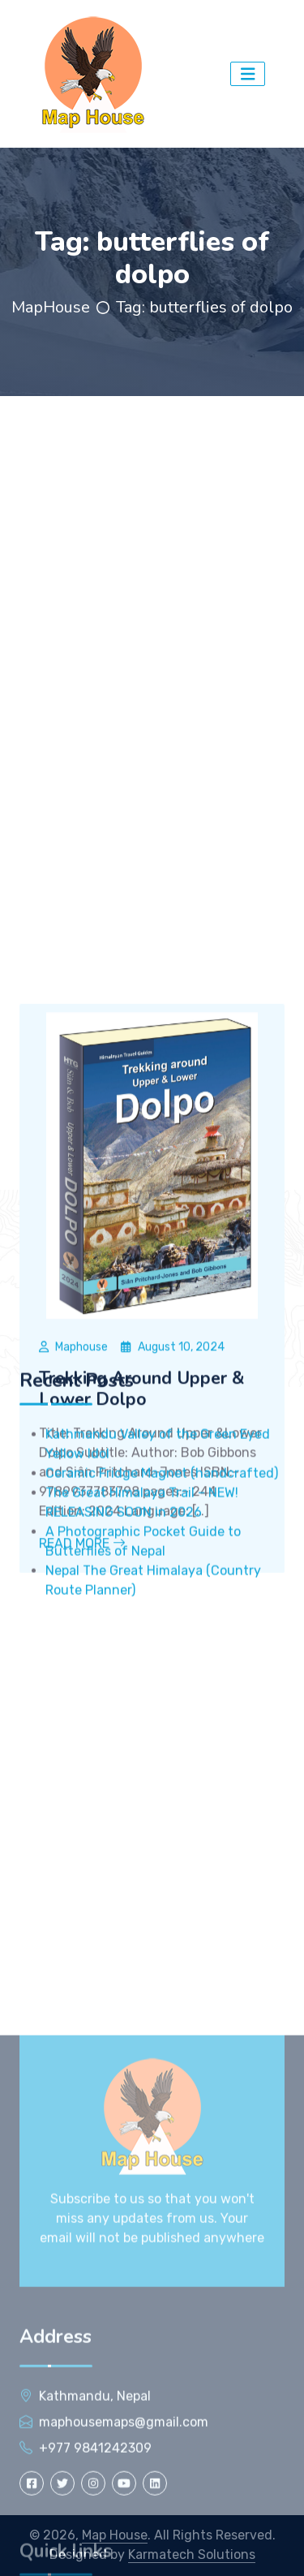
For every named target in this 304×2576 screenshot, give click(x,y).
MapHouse (50, 307)
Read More (82, 1725)
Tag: (204, 307)
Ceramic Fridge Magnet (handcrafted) (161, 1591)
